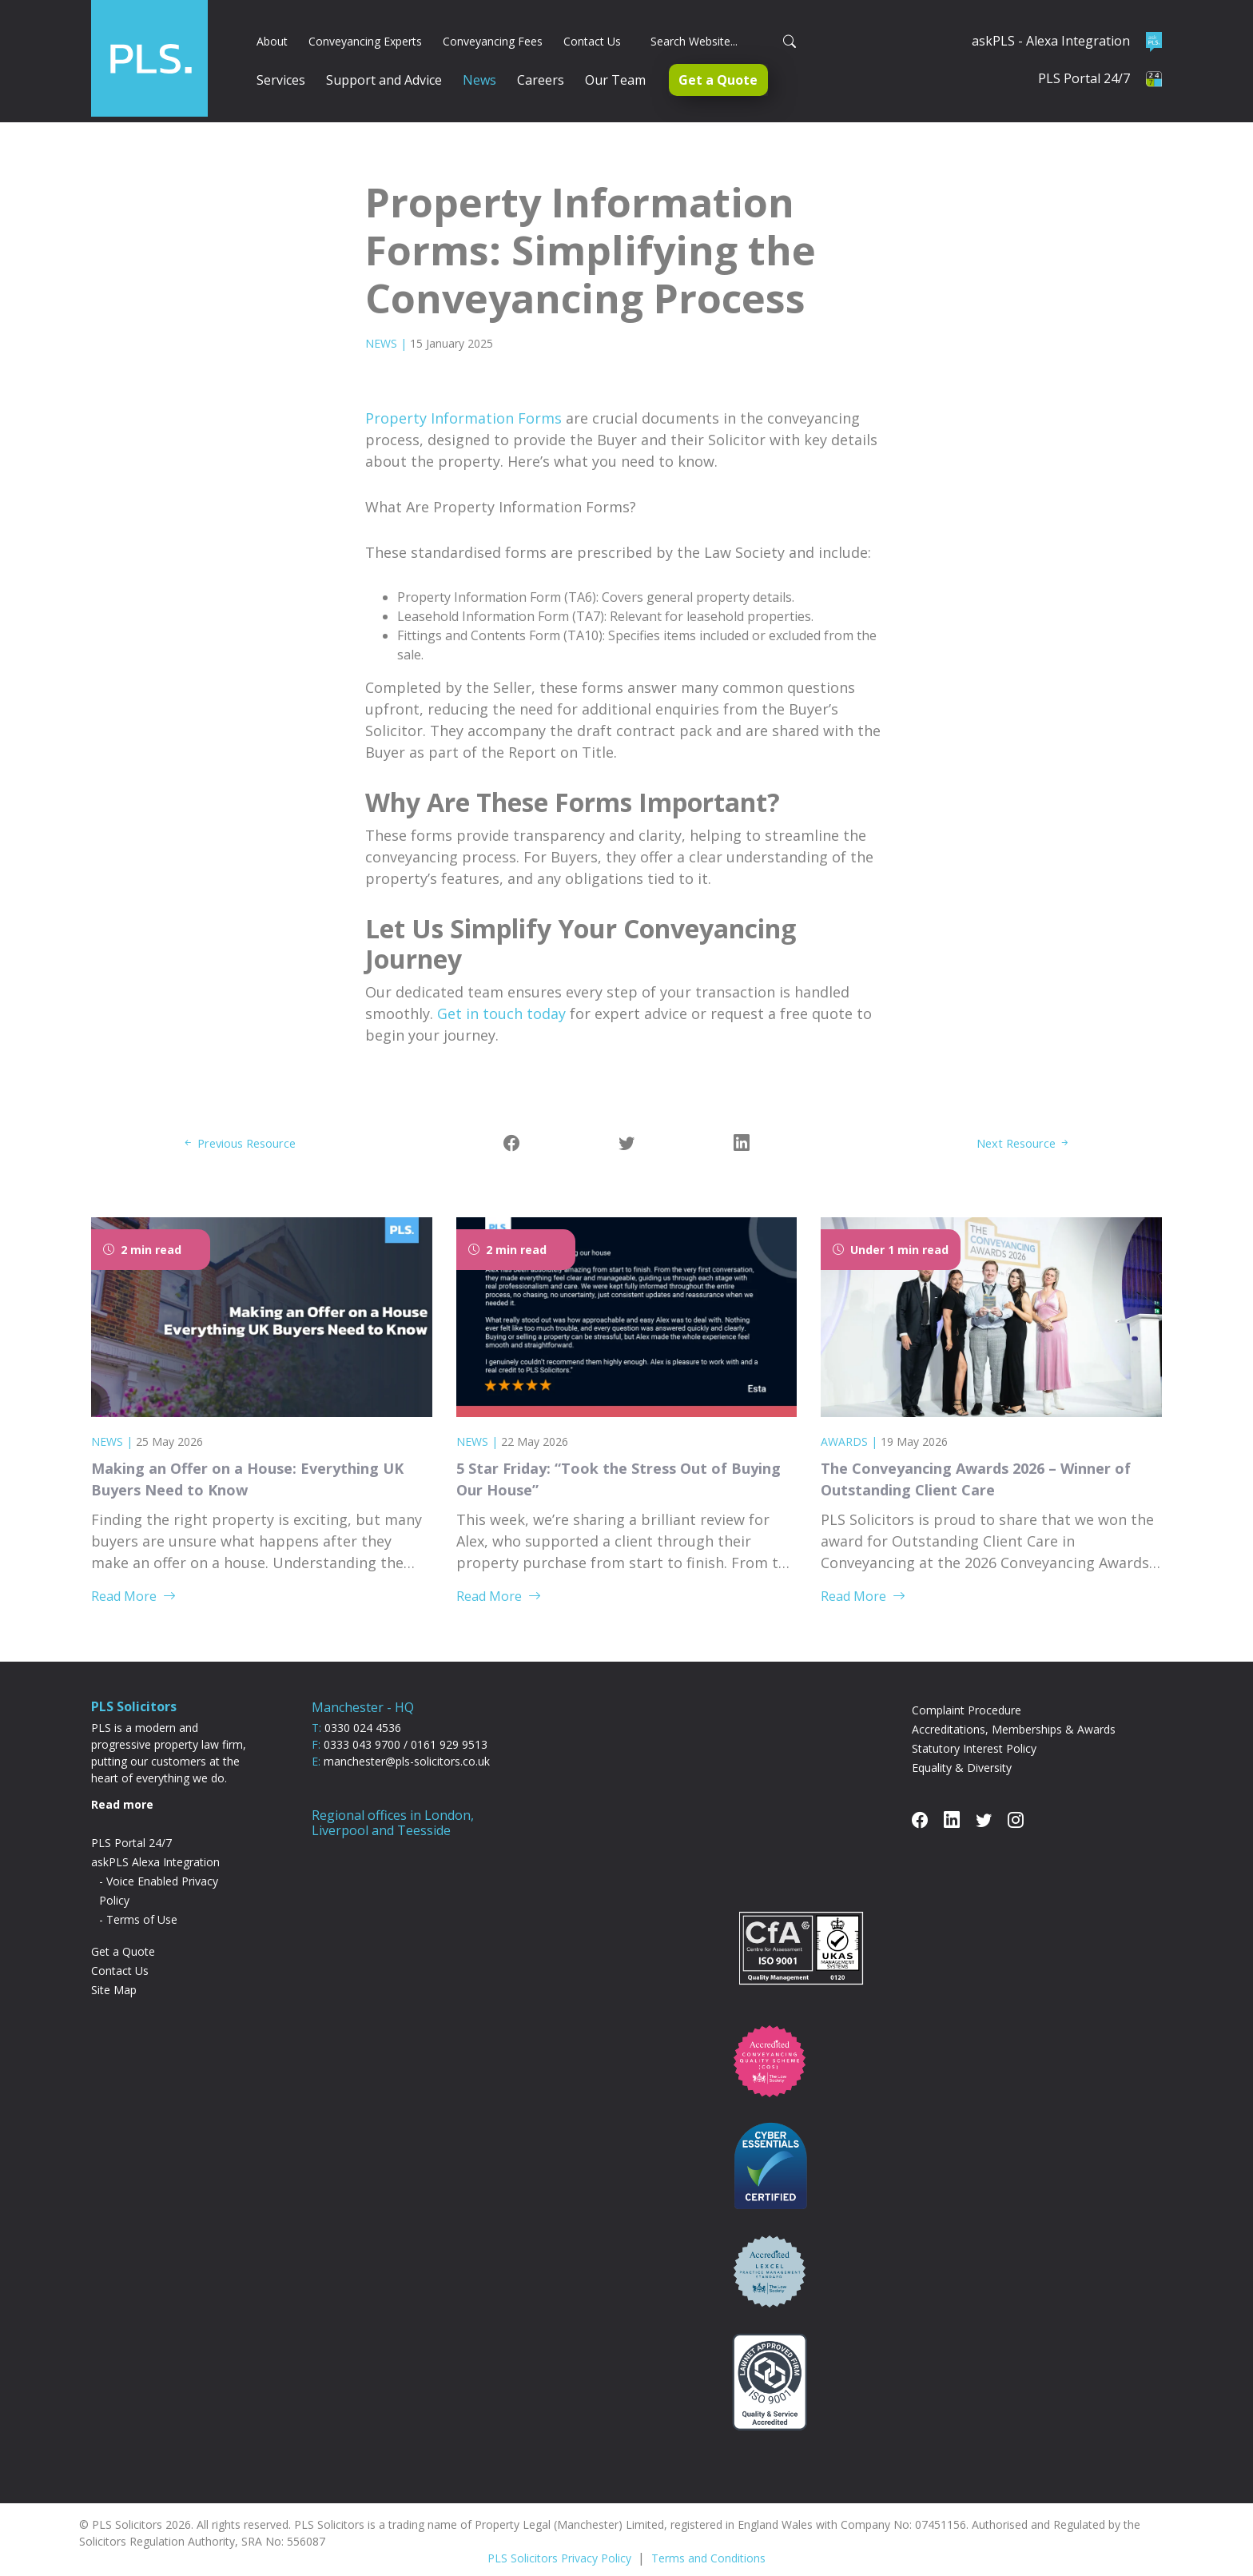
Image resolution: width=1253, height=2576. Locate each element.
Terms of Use (141, 1900)
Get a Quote (123, 1932)
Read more (122, 1785)
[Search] (719, 32)
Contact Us (120, 1951)
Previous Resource (246, 1124)
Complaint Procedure (966, 1690)
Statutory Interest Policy (974, 1729)
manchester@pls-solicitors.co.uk (407, 1742)
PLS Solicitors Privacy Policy (559, 2538)
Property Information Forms (463, 399)
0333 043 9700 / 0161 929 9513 (405, 1725)
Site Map (114, 1970)
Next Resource (1019, 1124)
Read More (133, 1577)
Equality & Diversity (962, 1748)
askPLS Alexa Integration (155, 1842)
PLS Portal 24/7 (131, 1823)
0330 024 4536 (362, 1708)
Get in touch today (501, 994)
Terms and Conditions (708, 2538)
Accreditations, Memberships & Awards (1014, 1710)
